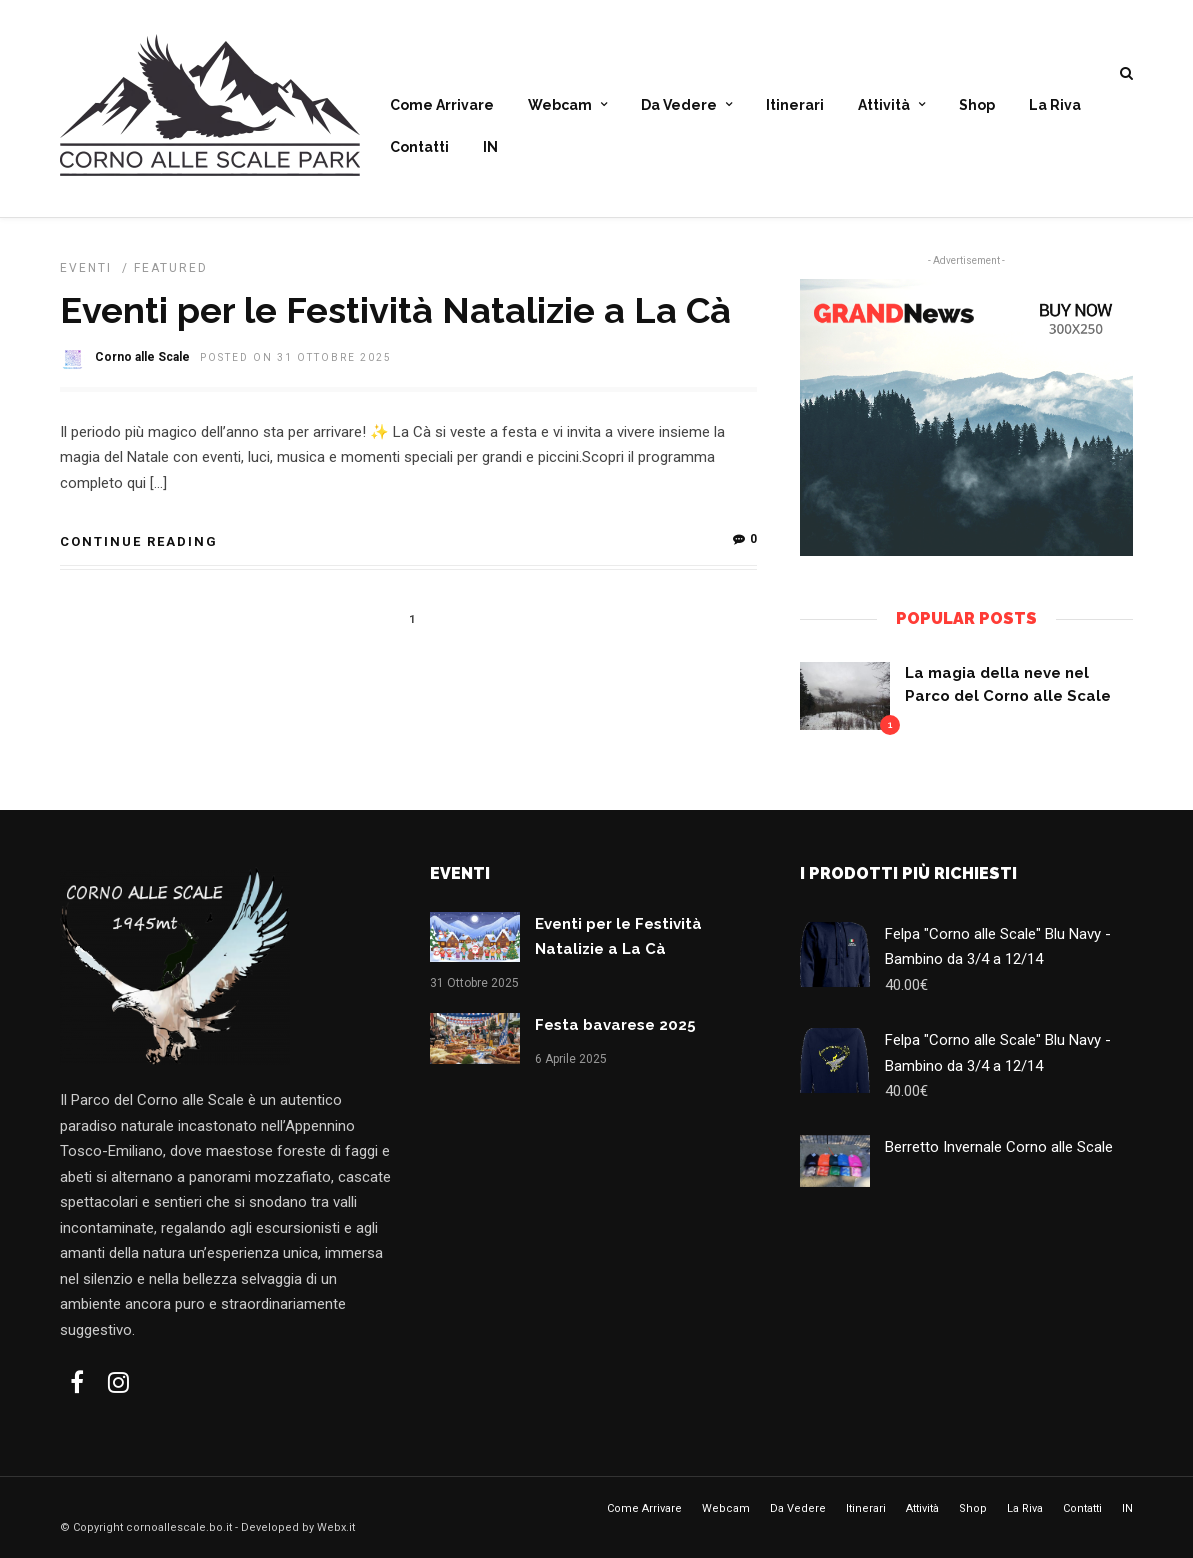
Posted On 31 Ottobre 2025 (296, 357)
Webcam (560, 106)
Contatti (419, 148)
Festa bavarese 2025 (615, 1025)
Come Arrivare (442, 106)
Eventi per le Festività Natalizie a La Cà (395, 310)
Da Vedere (679, 106)
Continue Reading (139, 541)
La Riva (1055, 106)
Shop (977, 106)
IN (490, 148)
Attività (884, 106)
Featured (171, 268)
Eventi (86, 268)
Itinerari (795, 106)
